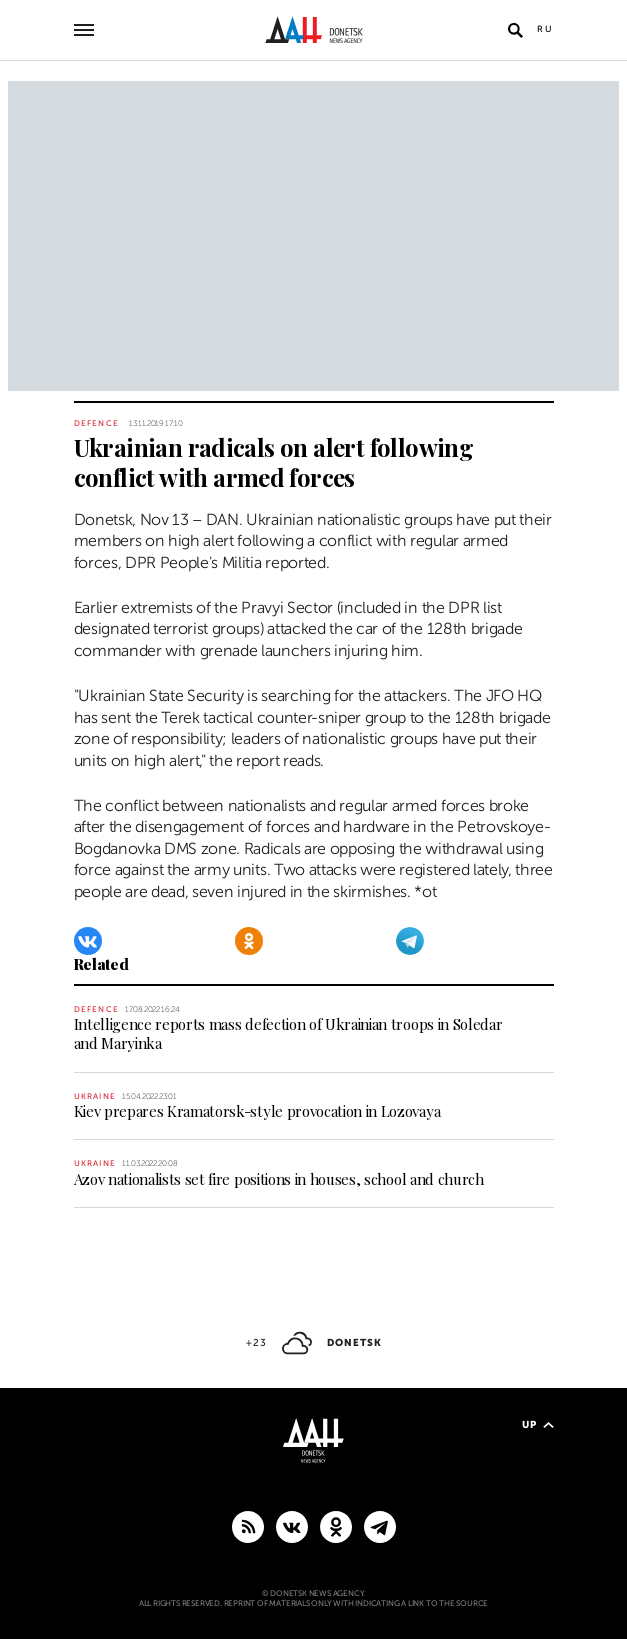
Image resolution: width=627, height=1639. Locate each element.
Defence (96, 423)
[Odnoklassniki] (249, 941)
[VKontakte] (88, 941)
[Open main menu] (84, 30)
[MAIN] (380, 1526)
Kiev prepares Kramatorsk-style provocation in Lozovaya (257, 1111)
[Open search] (516, 30)
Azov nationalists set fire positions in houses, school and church (279, 1179)
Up (538, 1424)
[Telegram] (410, 941)
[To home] (313, 30)
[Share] (50, 484)
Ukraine (95, 1096)
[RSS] (248, 1526)
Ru (545, 29)
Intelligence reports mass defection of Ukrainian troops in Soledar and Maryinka (288, 1033)
